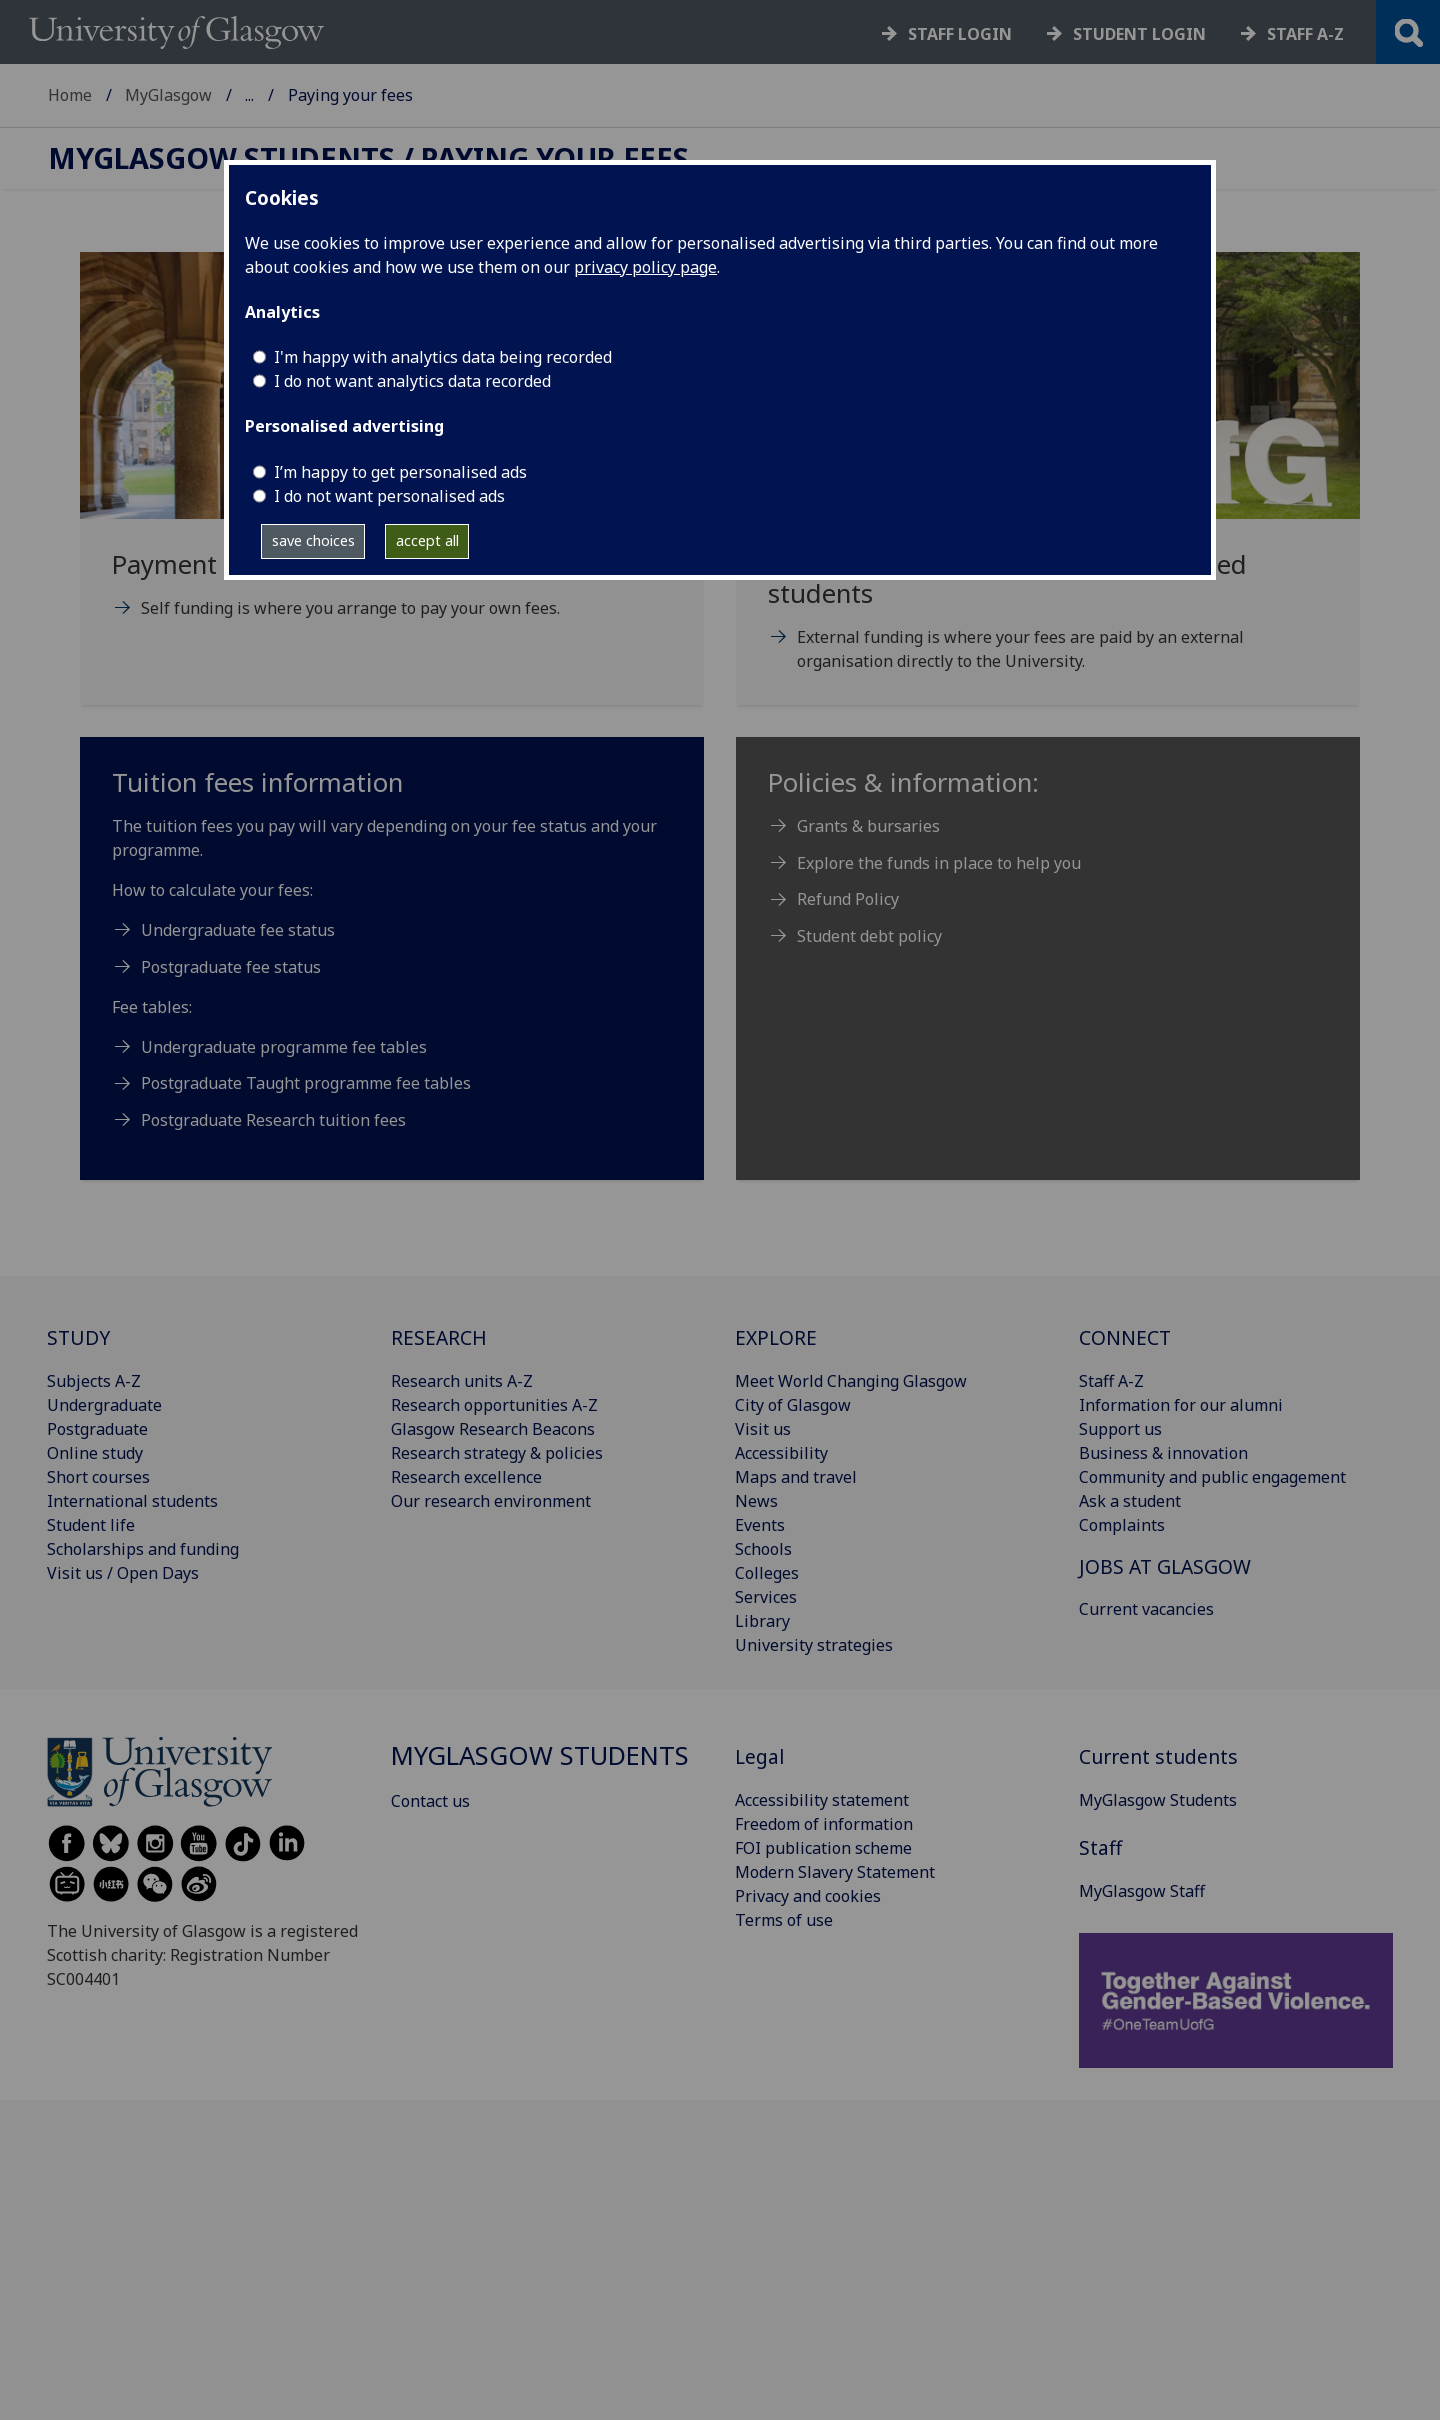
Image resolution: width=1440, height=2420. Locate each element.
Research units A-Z (462, 1381)
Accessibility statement (822, 1800)
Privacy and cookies (808, 1896)
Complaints (1122, 1525)
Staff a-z (1305, 34)
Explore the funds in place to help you (939, 863)
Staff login (960, 34)
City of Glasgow (793, 1405)
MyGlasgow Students (324, 95)
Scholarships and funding (143, 1549)
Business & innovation (1163, 1453)
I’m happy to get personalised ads (400, 472)
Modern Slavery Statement (835, 1872)
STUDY (78, 1337)
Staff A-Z (1111, 1381)
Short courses (98, 1477)
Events (760, 1525)
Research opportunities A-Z (494, 1405)
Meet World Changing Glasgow (851, 1381)
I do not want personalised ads (389, 496)
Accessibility (781, 1453)
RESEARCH (439, 1337)
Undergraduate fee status (238, 930)
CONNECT (1125, 1337)
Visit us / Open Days (123, 1573)
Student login (1139, 34)
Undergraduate (104, 1405)
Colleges (767, 1573)
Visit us (763, 1429)
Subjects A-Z (94, 1381)
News (756, 1501)
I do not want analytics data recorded (412, 381)
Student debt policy (869, 936)
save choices (313, 540)
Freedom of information (824, 1824)
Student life (91, 1525)
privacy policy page (645, 267)
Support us (1120, 1429)
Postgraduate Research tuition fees (273, 1120)
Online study (95, 1453)
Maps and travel (796, 1477)
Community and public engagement (1212, 1477)
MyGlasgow (168, 95)
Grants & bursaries (868, 826)
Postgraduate (97, 1429)
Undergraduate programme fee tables (286, 1047)
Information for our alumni (1181, 1405)
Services (766, 1597)
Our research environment (491, 1501)
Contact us (430, 1801)
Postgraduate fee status (231, 967)
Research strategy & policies (497, 1453)
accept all (427, 540)
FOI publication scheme (823, 1848)
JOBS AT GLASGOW (1165, 1566)
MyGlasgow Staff (1142, 1891)
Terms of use (784, 1920)
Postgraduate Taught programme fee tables (306, 1083)
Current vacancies (1146, 1609)
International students (132, 1501)
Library (762, 1621)
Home (70, 95)
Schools (763, 1549)
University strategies (814, 1645)
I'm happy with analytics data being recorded (443, 357)
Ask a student (1130, 1501)
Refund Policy (848, 899)
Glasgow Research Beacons (493, 1429)
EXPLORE (776, 1337)
